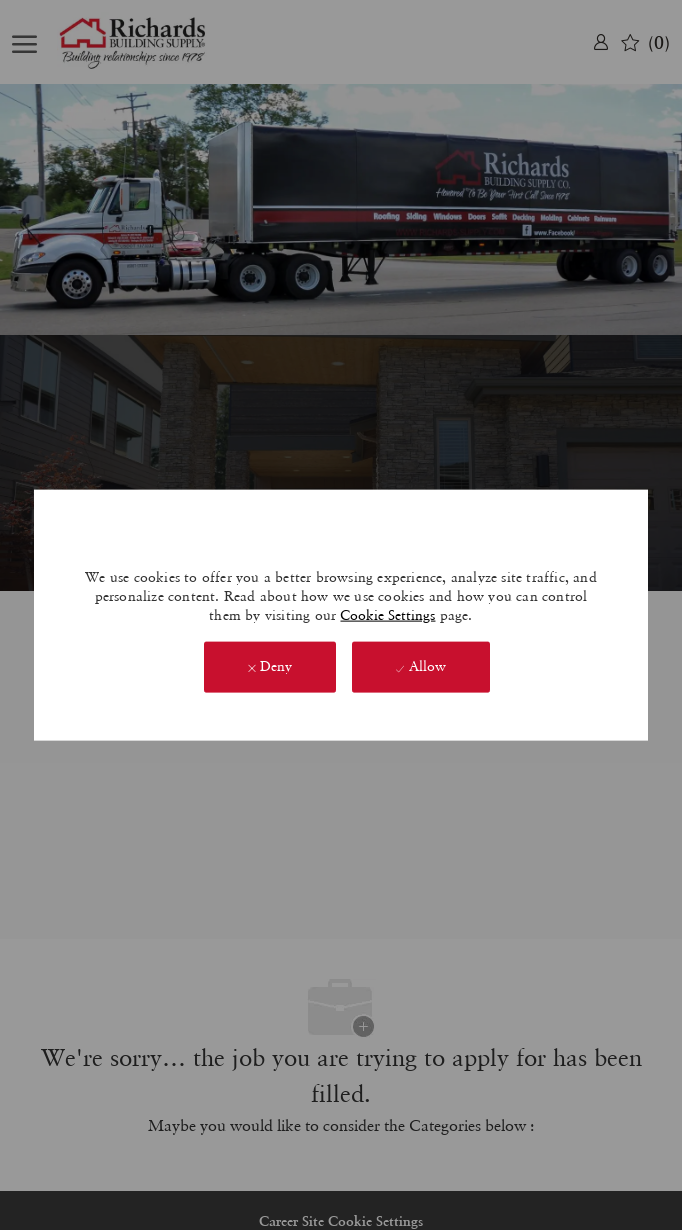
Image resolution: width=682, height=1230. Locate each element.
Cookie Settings (387, 615)
